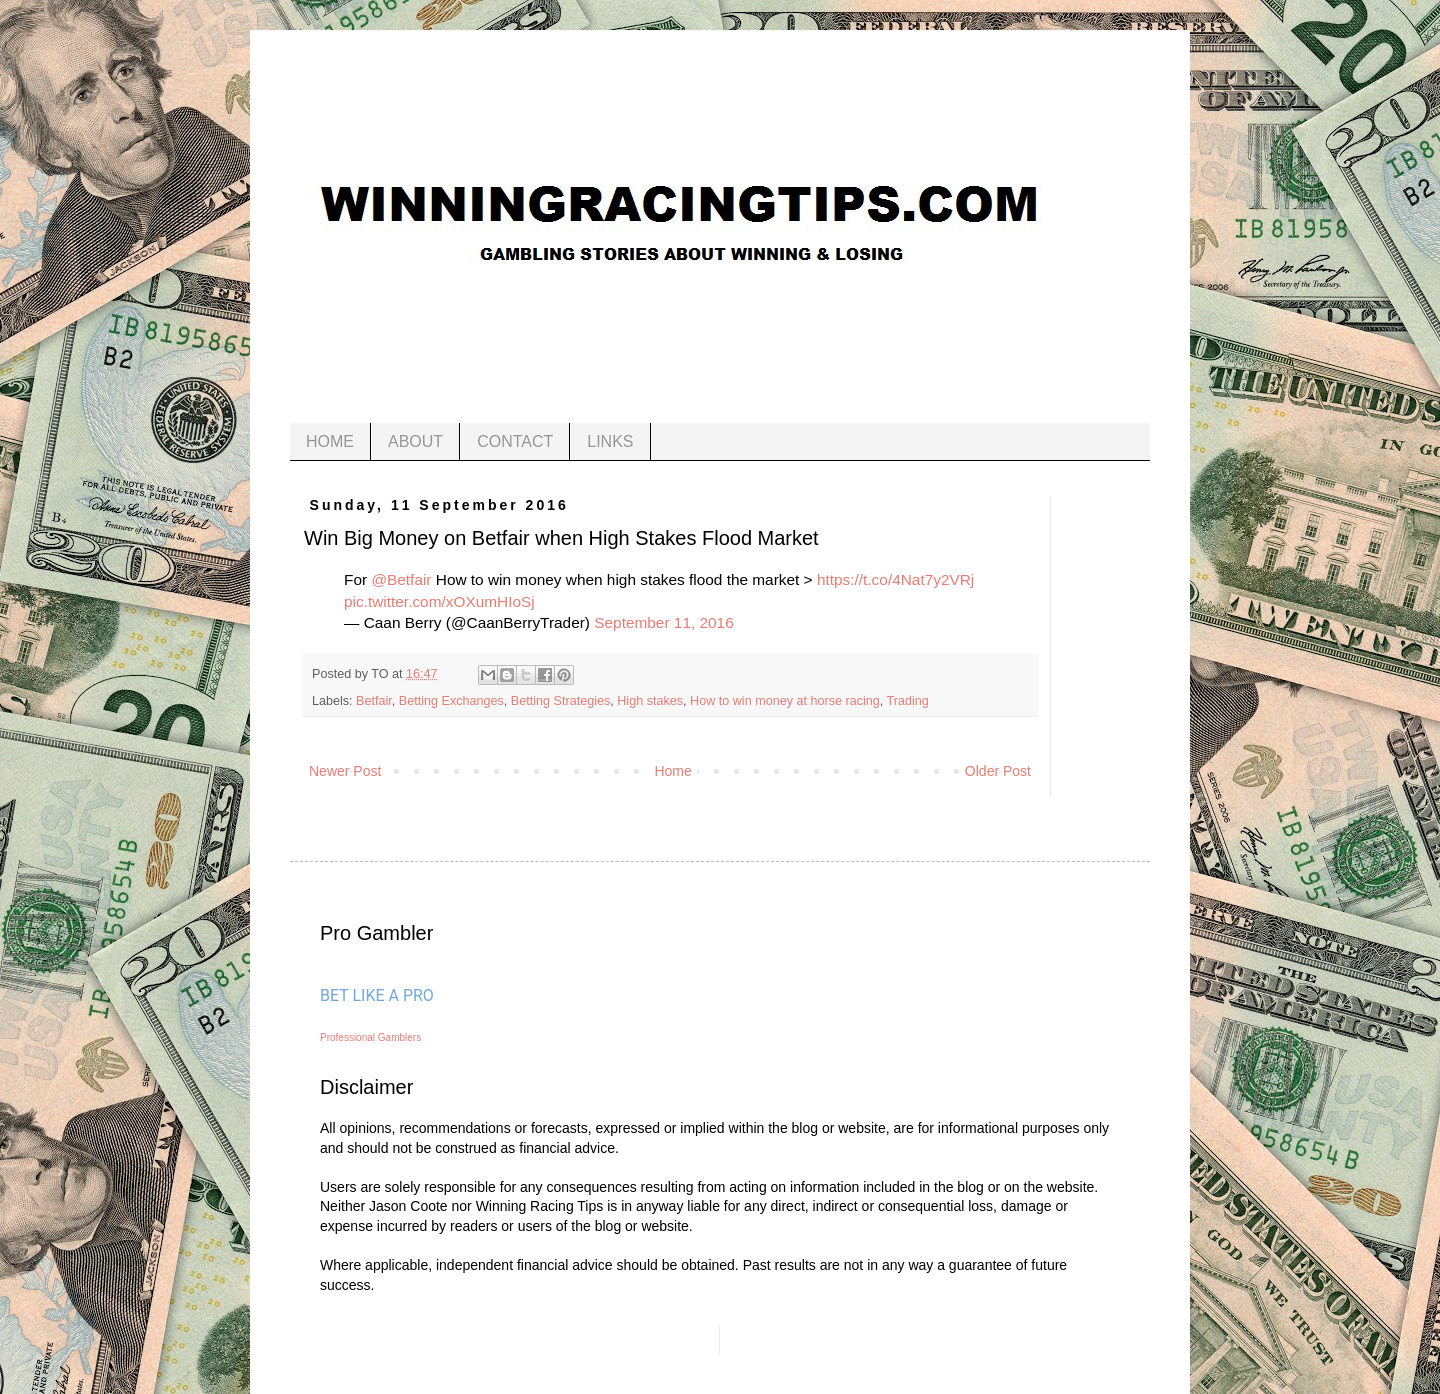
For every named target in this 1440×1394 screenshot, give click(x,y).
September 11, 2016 (663, 622)
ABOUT (415, 441)
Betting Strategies (560, 701)
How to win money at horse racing (785, 701)
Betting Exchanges (451, 701)
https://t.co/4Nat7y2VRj (895, 579)
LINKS (610, 441)
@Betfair (401, 579)
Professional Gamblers (370, 1037)
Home (672, 771)
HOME (330, 441)
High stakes (650, 701)
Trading (908, 701)
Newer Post (345, 771)
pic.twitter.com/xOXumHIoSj (439, 601)
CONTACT (515, 441)
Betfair (374, 701)
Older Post (998, 771)
